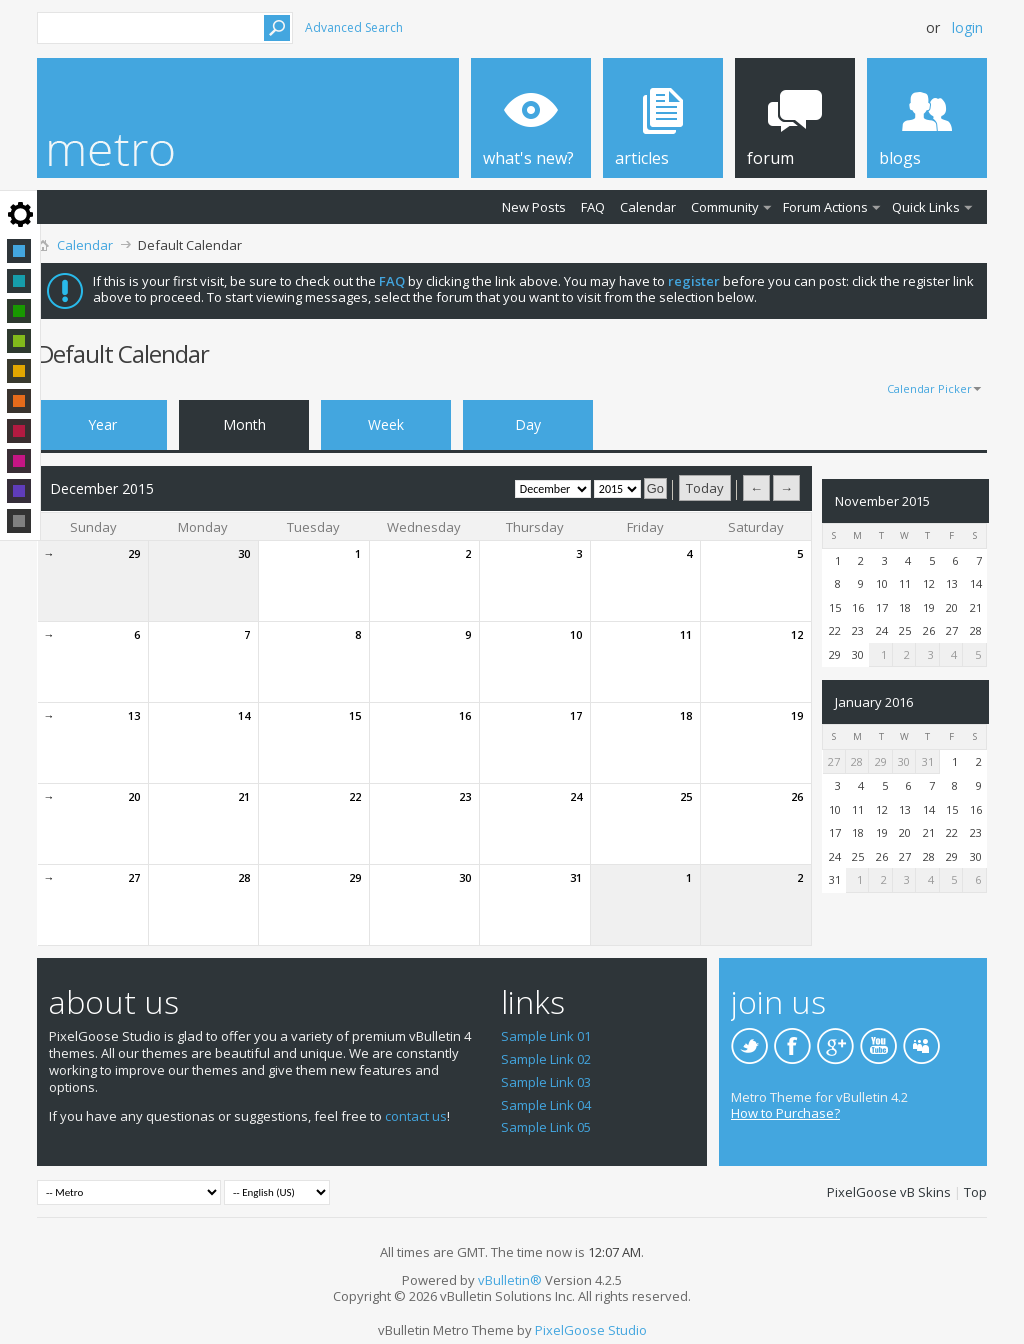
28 (244, 877)
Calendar (648, 207)
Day (528, 424)
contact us (416, 1116)
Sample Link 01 (546, 1036)
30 (244, 553)
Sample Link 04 (546, 1105)
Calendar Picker (929, 388)
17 (576, 715)
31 (576, 877)
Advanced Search (354, 27)
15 (355, 715)
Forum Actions (825, 207)
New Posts (534, 207)
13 (134, 715)
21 (244, 796)
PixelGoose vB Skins (889, 1192)
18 (686, 715)
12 (797, 634)
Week (386, 424)
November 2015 (882, 501)
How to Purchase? (785, 1113)
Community (725, 207)
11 (686, 634)
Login (967, 27)
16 (465, 715)
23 (465, 796)
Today (705, 488)
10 (576, 634)
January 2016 (874, 702)
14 (244, 715)
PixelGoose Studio (591, 1330)
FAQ (593, 207)
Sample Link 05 (546, 1127)
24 (576, 796)
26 (797, 796)
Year (102, 424)
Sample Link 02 (546, 1059)
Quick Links (926, 207)
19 (797, 715)
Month (244, 424)
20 (134, 796)
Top (975, 1192)
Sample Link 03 (546, 1082)
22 (355, 796)
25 (686, 796)
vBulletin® (510, 1280)
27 (134, 877)
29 (134, 553)
